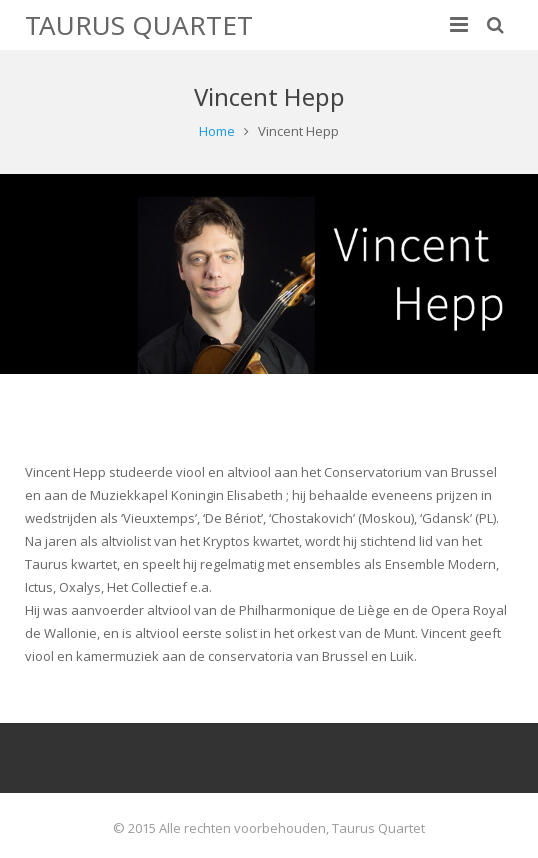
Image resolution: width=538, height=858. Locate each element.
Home (217, 131)
